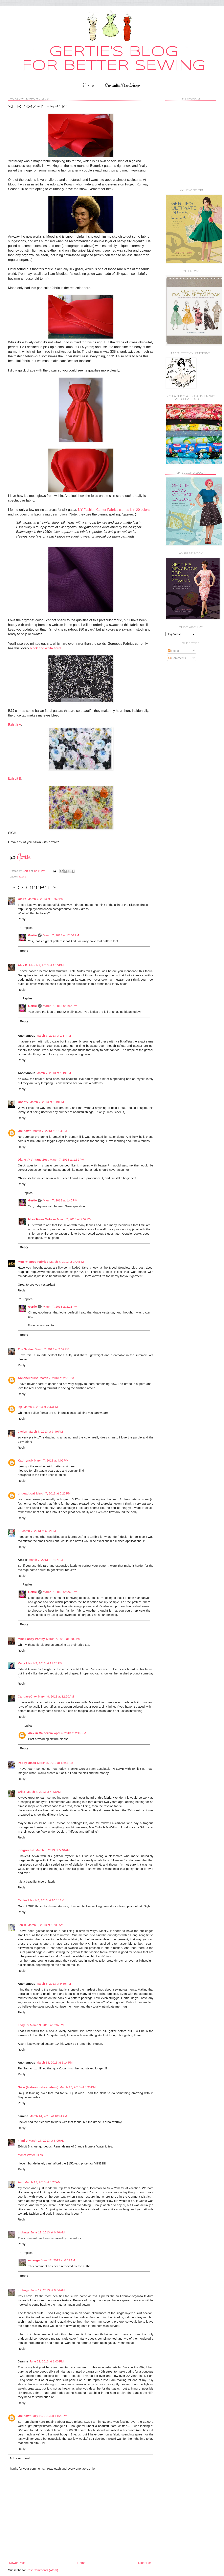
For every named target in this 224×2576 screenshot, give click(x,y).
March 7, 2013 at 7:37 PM (46, 1559)
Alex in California (40, 1733)
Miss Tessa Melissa (42, 1219)
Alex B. (23, 965)
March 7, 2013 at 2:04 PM (66, 1261)
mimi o (22, 2140)
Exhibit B (14, 778)
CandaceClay (27, 1696)
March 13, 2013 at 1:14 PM (55, 2062)
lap (20, 1407)
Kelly (21, 1663)
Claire (22, 899)
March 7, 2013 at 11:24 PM (44, 1663)
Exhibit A (14, 724)
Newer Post (17, 2562)
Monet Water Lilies (30, 2155)
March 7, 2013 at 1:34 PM (50, 1130)
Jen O (22, 1925)
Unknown (24, 1130)
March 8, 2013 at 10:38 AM (45, 1925)
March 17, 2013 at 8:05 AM (47, 2140)
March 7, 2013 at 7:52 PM (74, 1219)
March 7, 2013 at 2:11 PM (60, 1306)
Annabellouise (28, 1378)
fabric (22, 876)
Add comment (20, 2458)
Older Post (145, 2562)
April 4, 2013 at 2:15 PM (70, 1733)
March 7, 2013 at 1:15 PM (46, 965)
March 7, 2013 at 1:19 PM (54, 1073)
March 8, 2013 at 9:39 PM (54, 1983)
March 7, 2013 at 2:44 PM (40, 1407)
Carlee (22, 1900)
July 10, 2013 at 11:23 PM (50, 2415)
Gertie (32, 935)
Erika (21, 1791)
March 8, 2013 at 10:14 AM (46, 1900)
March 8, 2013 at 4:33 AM (43, 1791)
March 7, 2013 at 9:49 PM (60, 1592)
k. (19, 1530)
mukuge (23, 2232)
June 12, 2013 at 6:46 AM (48, 2232)
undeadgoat (26, 1493)
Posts (173, 650)
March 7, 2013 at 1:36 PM (67, 1159)
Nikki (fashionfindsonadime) (38, 2087)
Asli (20, 2182)
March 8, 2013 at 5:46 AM (53, 1850)
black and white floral (45, 648)
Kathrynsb (25, 1460)
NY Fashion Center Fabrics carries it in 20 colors (114, 509)
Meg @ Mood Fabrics (33, 1261)
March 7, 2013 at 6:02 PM (39, 1530)
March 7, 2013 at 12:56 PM (61, 935)
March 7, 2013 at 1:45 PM (60, 1006)
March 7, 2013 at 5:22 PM (53, 1493)
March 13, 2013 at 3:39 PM (78, 2087)
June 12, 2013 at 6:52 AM (58, 2260)
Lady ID (23, 2025)
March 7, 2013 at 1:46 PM (60, 1200)
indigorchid (26, 1850)
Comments (177, 658)
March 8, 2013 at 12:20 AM (56, 1696)
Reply (21, 919)
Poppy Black (27, 1762)
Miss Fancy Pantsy (31, 1638)
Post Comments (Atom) (42, 2570)
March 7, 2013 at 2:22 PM (57, 1378)
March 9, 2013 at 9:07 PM (47, 2025)
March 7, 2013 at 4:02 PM (51, 1460)
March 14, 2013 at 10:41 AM (48, 2116)
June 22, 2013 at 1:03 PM (46, 2361)
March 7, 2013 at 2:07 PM (52, 1349)
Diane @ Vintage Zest (33, 1159)
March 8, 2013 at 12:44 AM (55, 1762)
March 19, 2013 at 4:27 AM (43, 2182)
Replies (27, 927)
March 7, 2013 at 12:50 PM (45, 899)
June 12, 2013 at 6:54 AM (48, 2290)
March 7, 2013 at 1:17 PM (54, 1035)
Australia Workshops (122, 85)
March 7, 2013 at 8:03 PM (63, 1638)
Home (88, 85)
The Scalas (25, 1349)
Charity (23, 1102)
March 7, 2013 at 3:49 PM (45, 1431)
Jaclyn (22, 1431)
